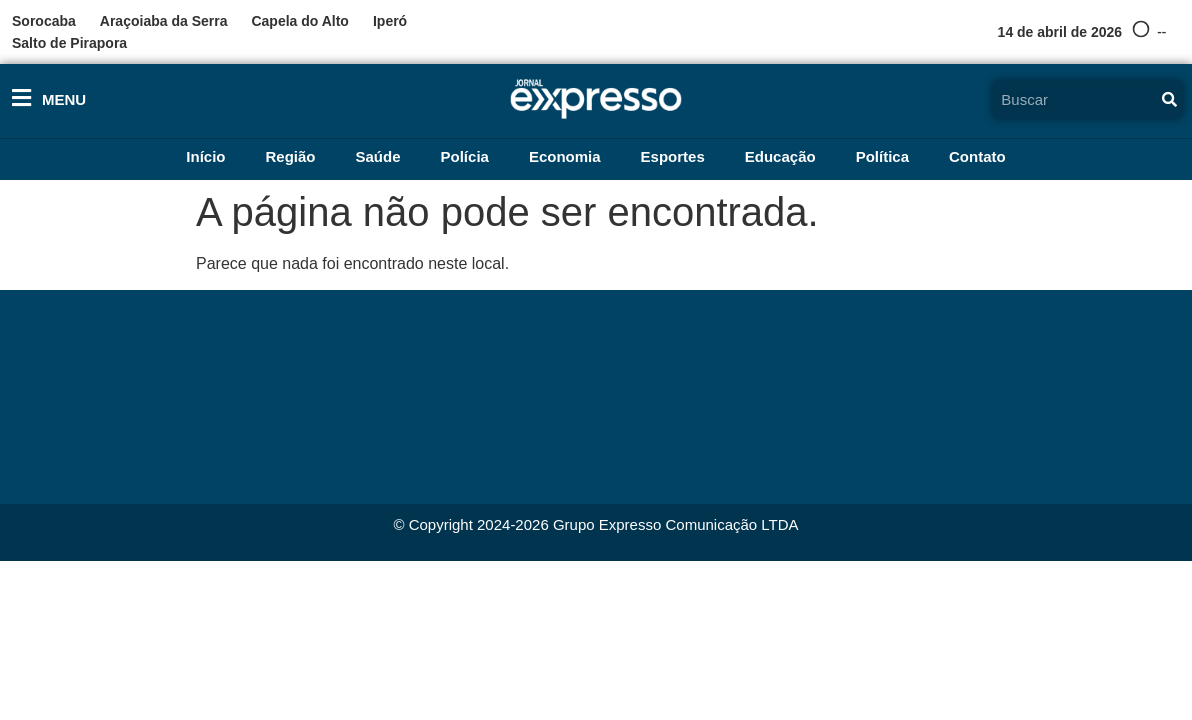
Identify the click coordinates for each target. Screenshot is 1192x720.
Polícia (465, 156)
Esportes (673, 156)
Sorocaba (44, 21)
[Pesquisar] (1170, 99)
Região (291, 156)
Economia (565, 156)
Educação (780, 156)
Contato (977, 156)
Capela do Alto (300, 21)
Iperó (390, 21)
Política (882, 156)
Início (205, 156)
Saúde (378, 156)
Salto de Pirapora (69, 43)
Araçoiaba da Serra (164, 21)
